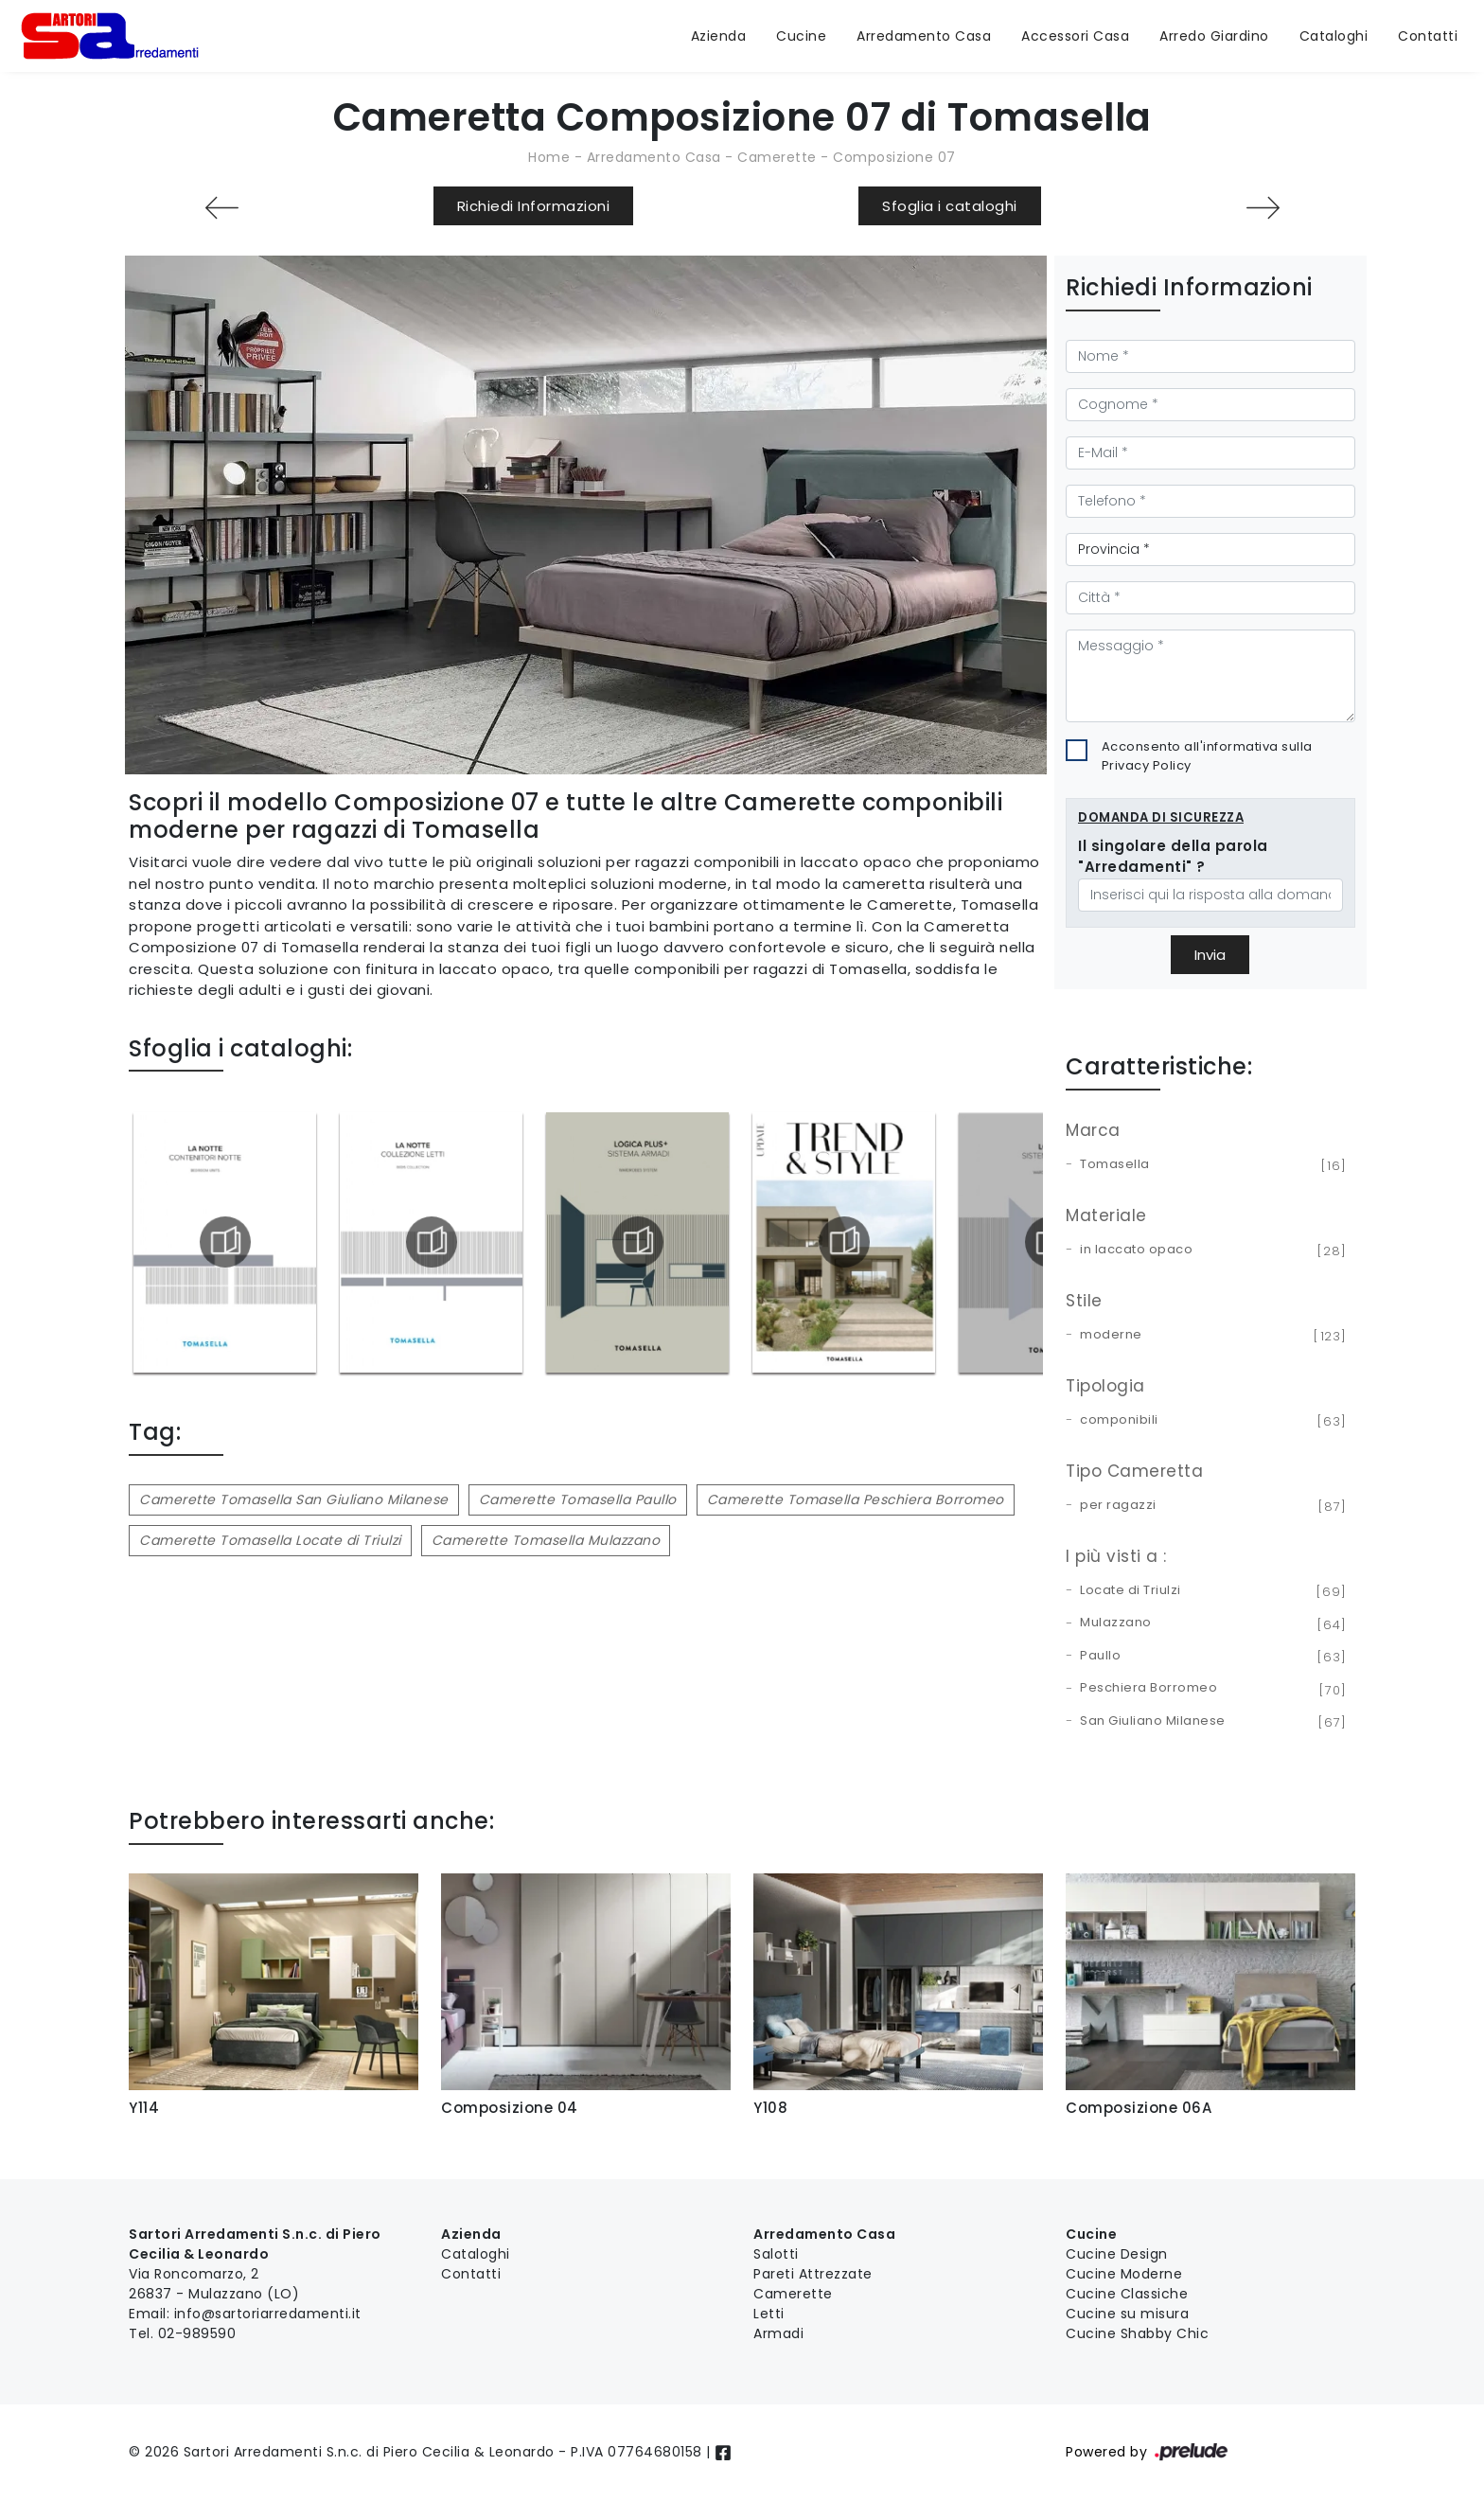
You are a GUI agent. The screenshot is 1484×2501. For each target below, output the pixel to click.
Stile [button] (1084, 1300)
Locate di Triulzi (1210, 1591)
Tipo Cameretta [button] (1134, 1471)
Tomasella (1210, 1165)
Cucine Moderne (1124, 2273)
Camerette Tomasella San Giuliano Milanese (294, 1499)
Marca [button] (1093, 1130)
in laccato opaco (1210, 1250)
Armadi (778, 2333)
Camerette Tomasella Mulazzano (546, 1540)
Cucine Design (1117, 2253)
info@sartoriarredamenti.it (268, 2313)
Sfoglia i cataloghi (949, 206)
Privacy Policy (1147, 765)
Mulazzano (1210, 1623)
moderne (1210, 1335)
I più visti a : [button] (1116, 1556)
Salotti (776, 2253)
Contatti (1428, 36)
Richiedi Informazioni (533, 206)
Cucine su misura (1127, 2313)
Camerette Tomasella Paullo (578, 1499)
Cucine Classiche (1127, 2293)
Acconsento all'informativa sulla (1207, 755)
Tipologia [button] (1105, 1386)
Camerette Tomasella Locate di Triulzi (270, 1540)
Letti (769, 2313)
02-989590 (197, 2333)
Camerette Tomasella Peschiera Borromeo (855, 1499)
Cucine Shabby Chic (1137, 2333)
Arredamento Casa (924, 36)
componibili (1210, 1420)
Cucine (801, 36)
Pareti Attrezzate (813, 2273)
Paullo (1210, 1656)
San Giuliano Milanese (1210, 1722)
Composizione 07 (894, 157)
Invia (1210, 955)
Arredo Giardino (1214, 36)
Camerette (777, 157)
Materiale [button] (1106, 1215)
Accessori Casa (1075, 36)
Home (549, 157)
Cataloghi (1334, 36)
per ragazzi (1210, 1506)
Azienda (719, 36)
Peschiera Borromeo (1210, 1688)
